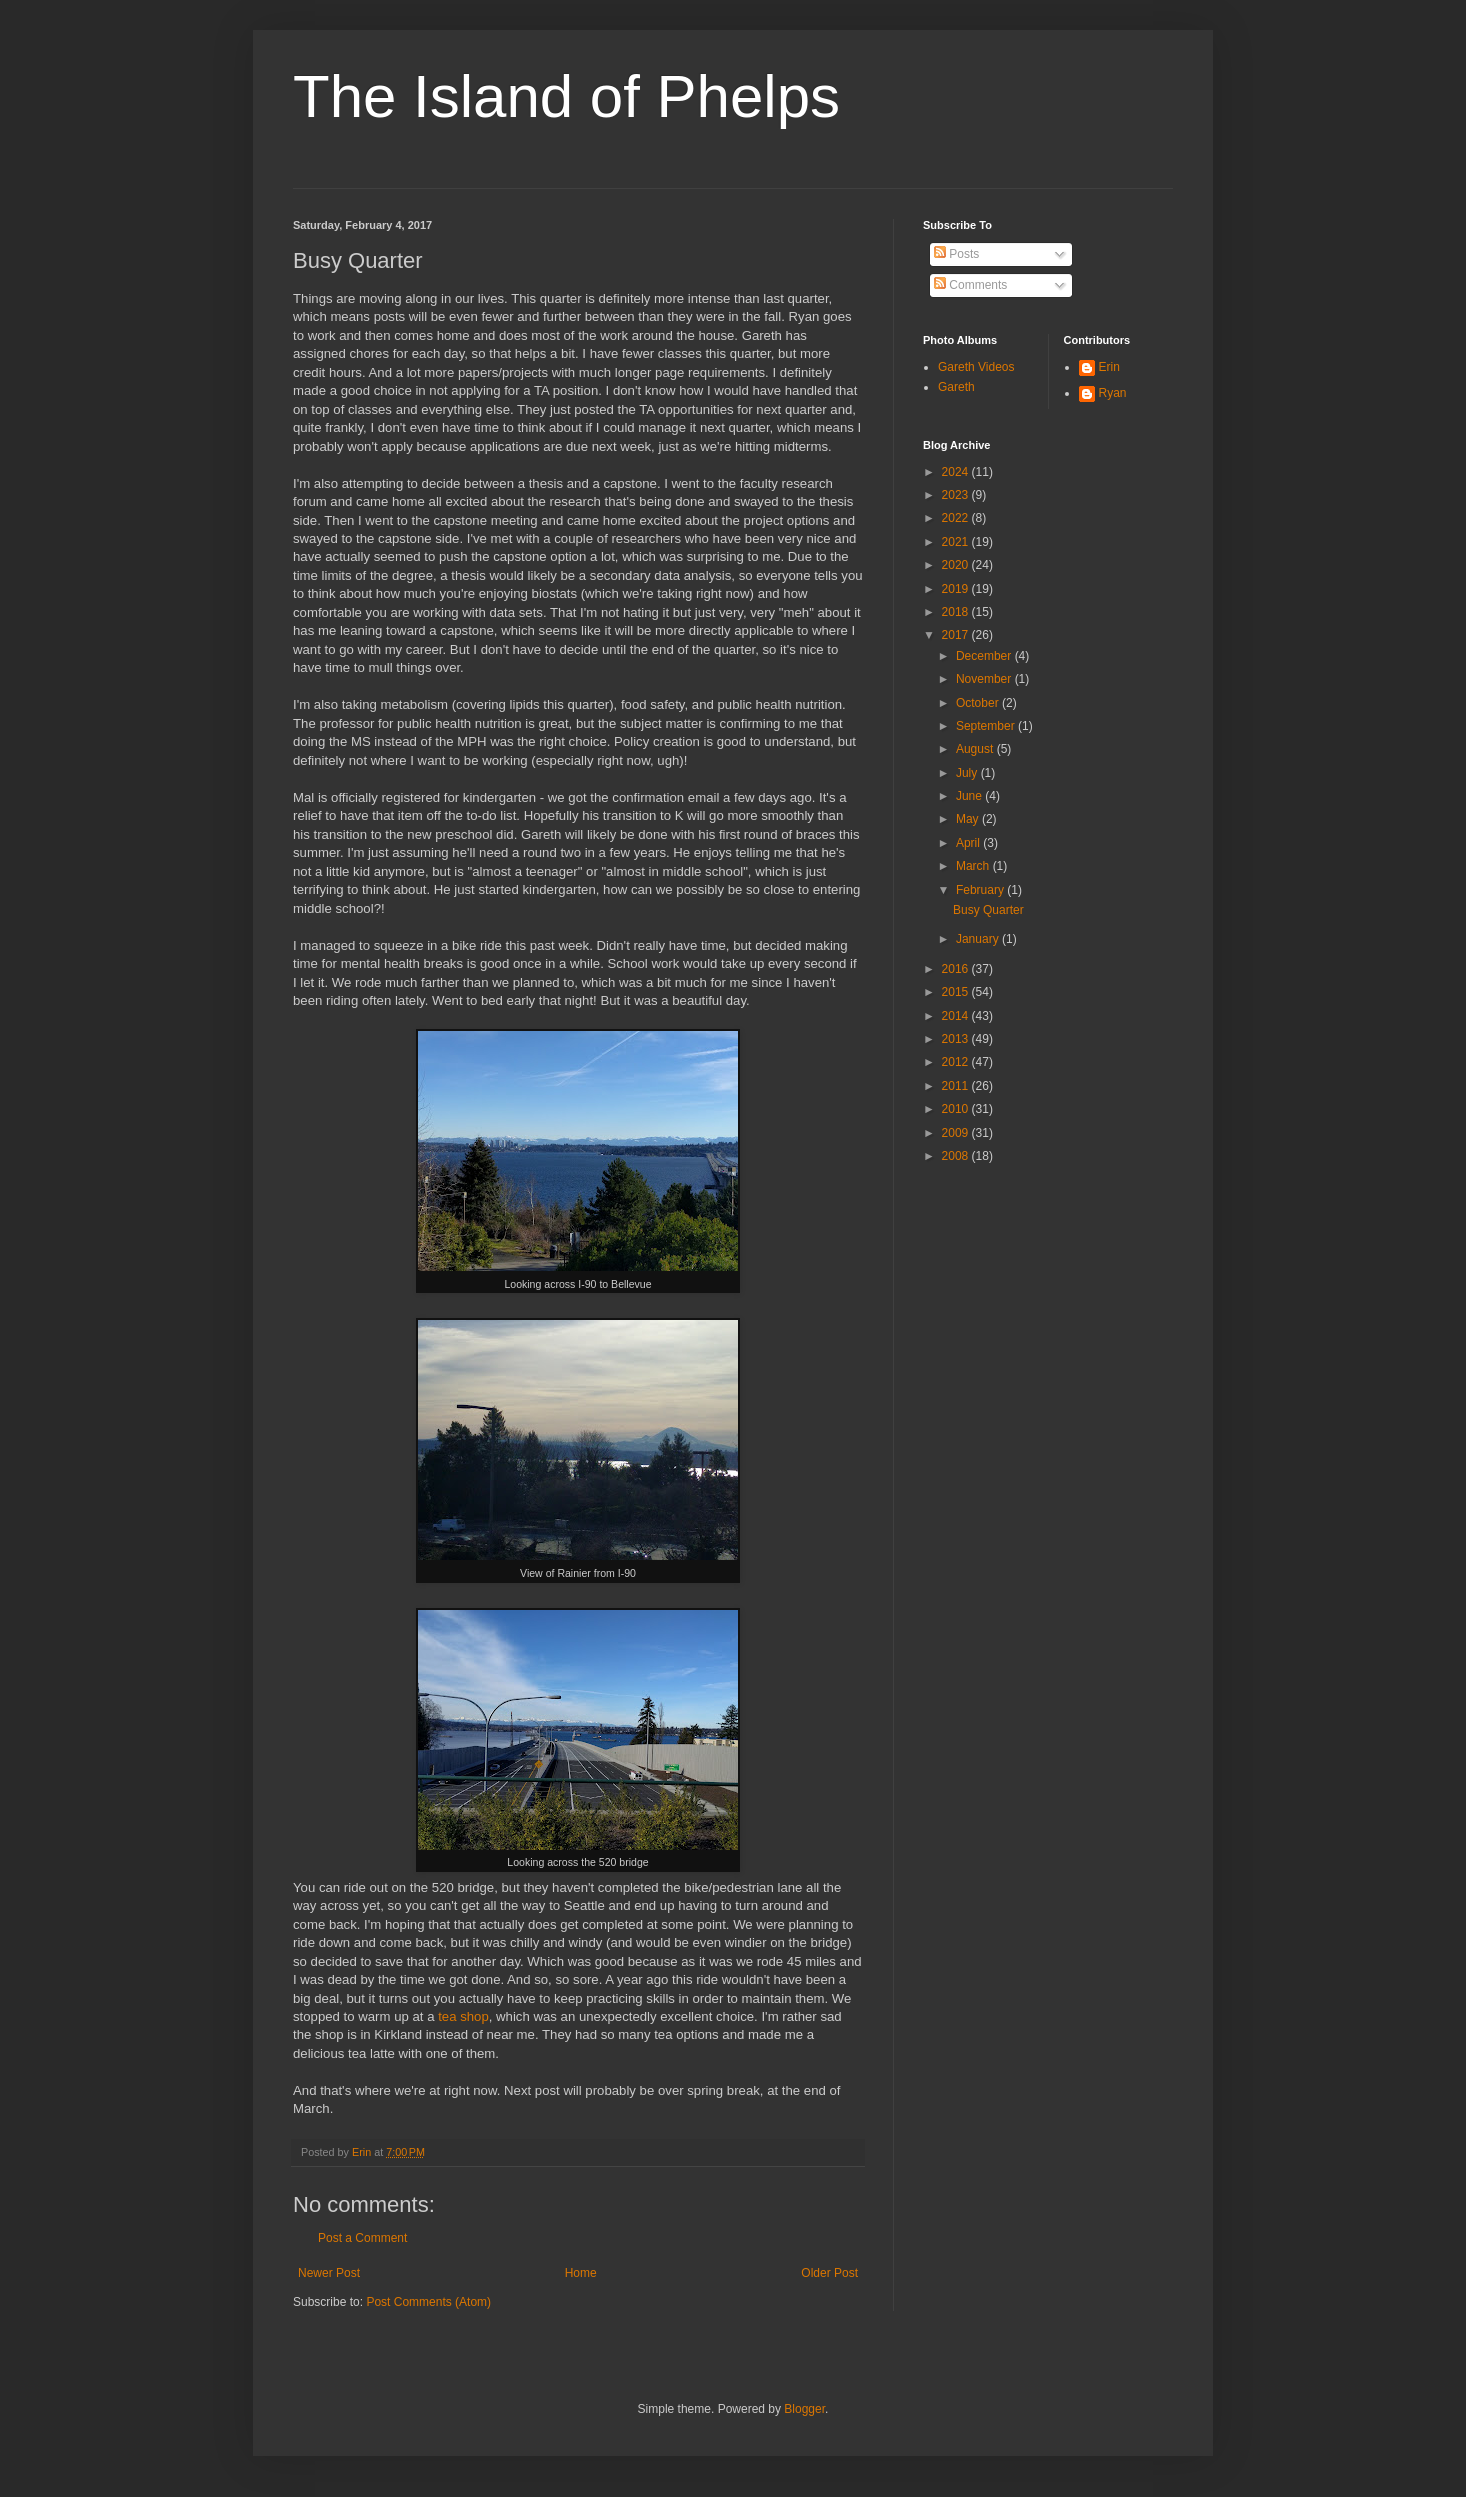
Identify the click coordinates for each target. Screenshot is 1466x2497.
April (969, 843)
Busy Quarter (988, 910)
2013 (957, 1039)
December (985, 656)
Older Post (829, 2273)
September (987, 726)
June (970, 796)
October (979, 703)
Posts (956, 254)
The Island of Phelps (566, 96)
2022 (957, 518)
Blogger (804, 2409)
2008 (957, 1156)
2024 (957, 472)
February (981, 890)
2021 (957, 542)
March (974, 866)
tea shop (463, 2016)
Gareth (956, 387)
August (976, 749)
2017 (957, 635)
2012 (957, 1062)
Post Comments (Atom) (428, 2302)
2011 (957, 1086)
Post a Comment (362, 2238)
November (985, 679)
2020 (957, 565)
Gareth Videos (976, 367)
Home (581, 2273)
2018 (957, 612)
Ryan (1113, 393)
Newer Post (329, 2273)
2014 (957, 1016)
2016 (957, 969)
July (968, 773)
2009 (957, 1133)
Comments (970, 285)
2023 (957, 495)
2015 (957, 992)
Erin (1109, 367)
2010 (957, 1109)
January (979, 939)
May (969, 819)
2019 (957, 589)
